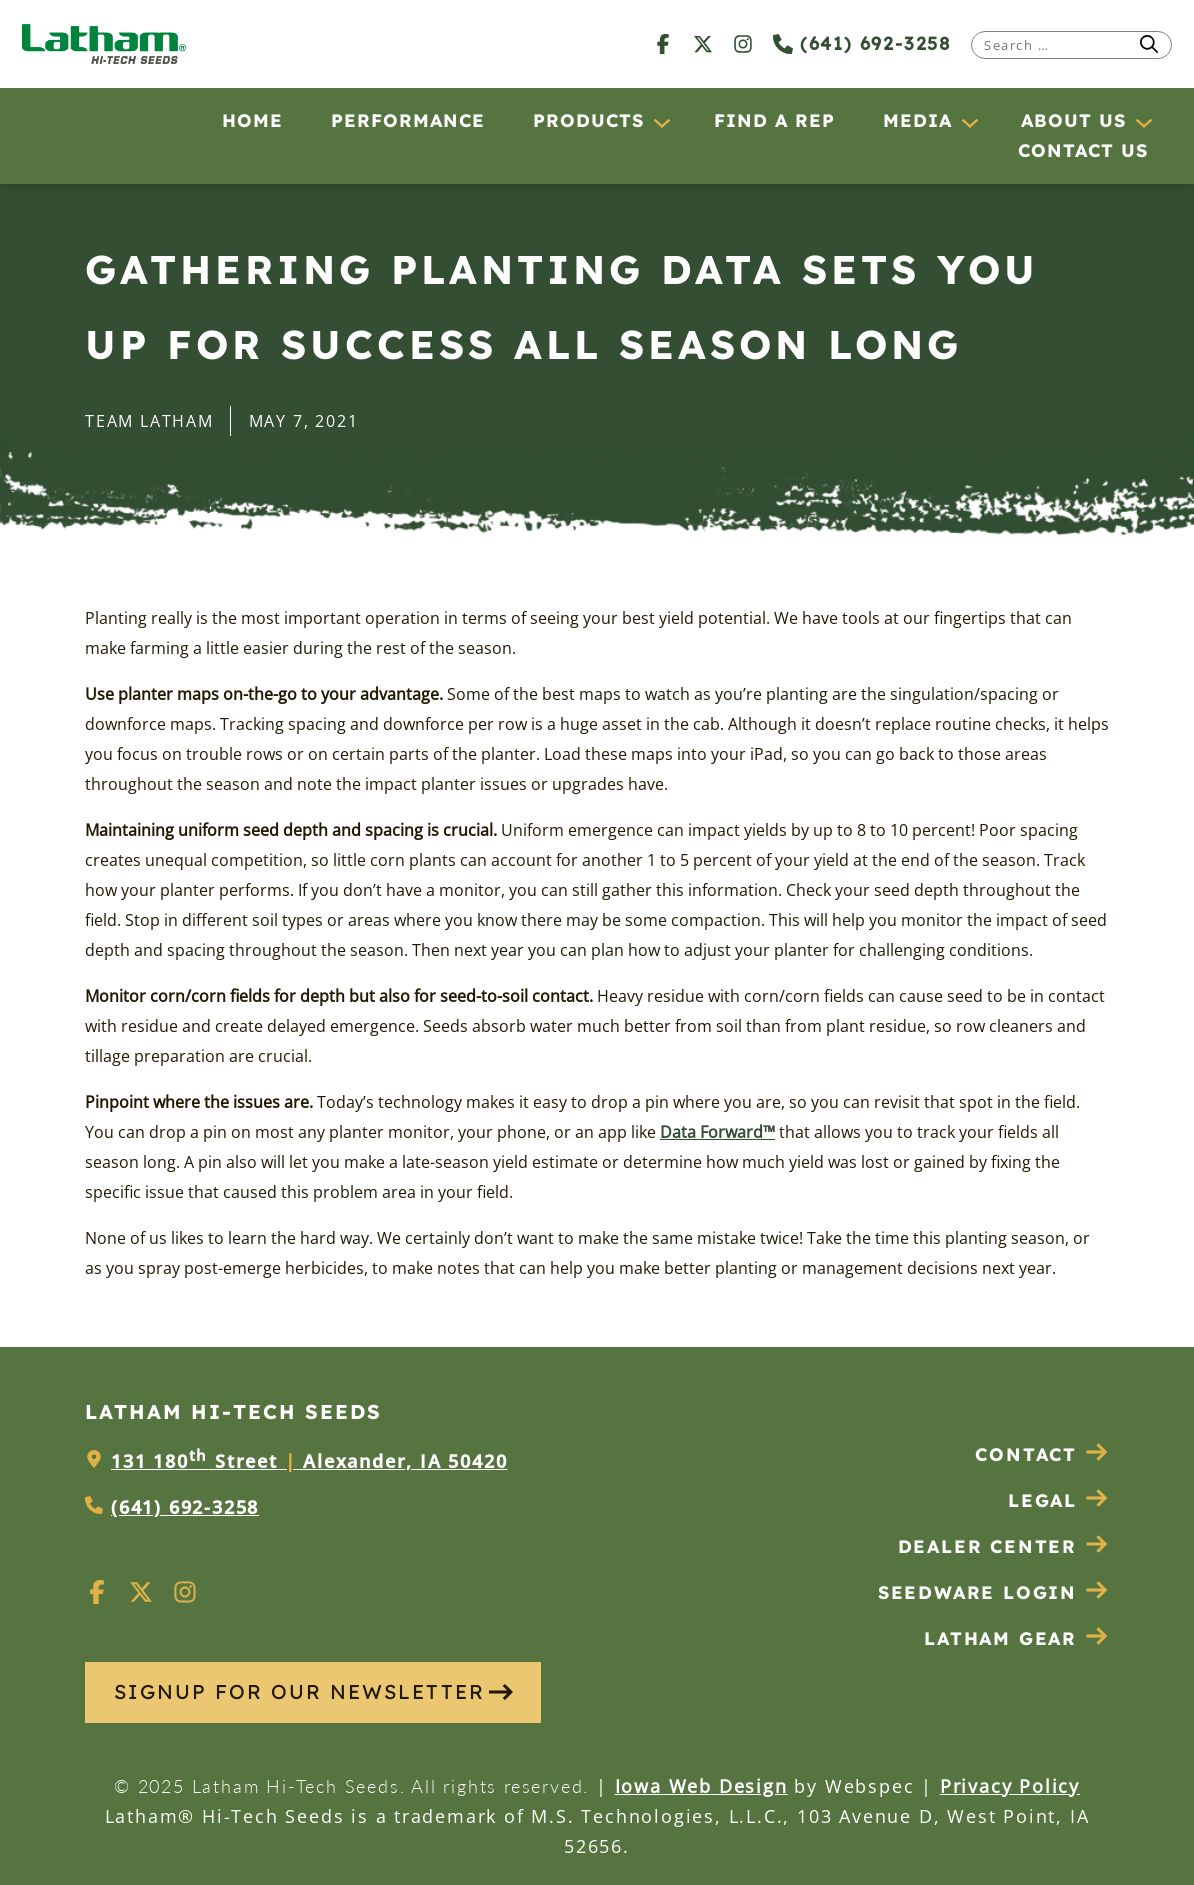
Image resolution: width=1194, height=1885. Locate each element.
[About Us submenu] (1143, 122)
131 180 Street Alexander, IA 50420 (309, 1461)
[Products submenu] (661, 122)
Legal (1058, 1500)
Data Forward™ (717, 1132)
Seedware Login (993, 1592)
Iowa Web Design (701, 1786)
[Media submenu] (969, 122)
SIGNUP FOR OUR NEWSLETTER (313, 1691)
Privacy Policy (1010, 1786)
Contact (1042, 1454)
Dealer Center (1003, 1546)
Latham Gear (1000, 1638)
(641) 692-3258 (862, 43)
